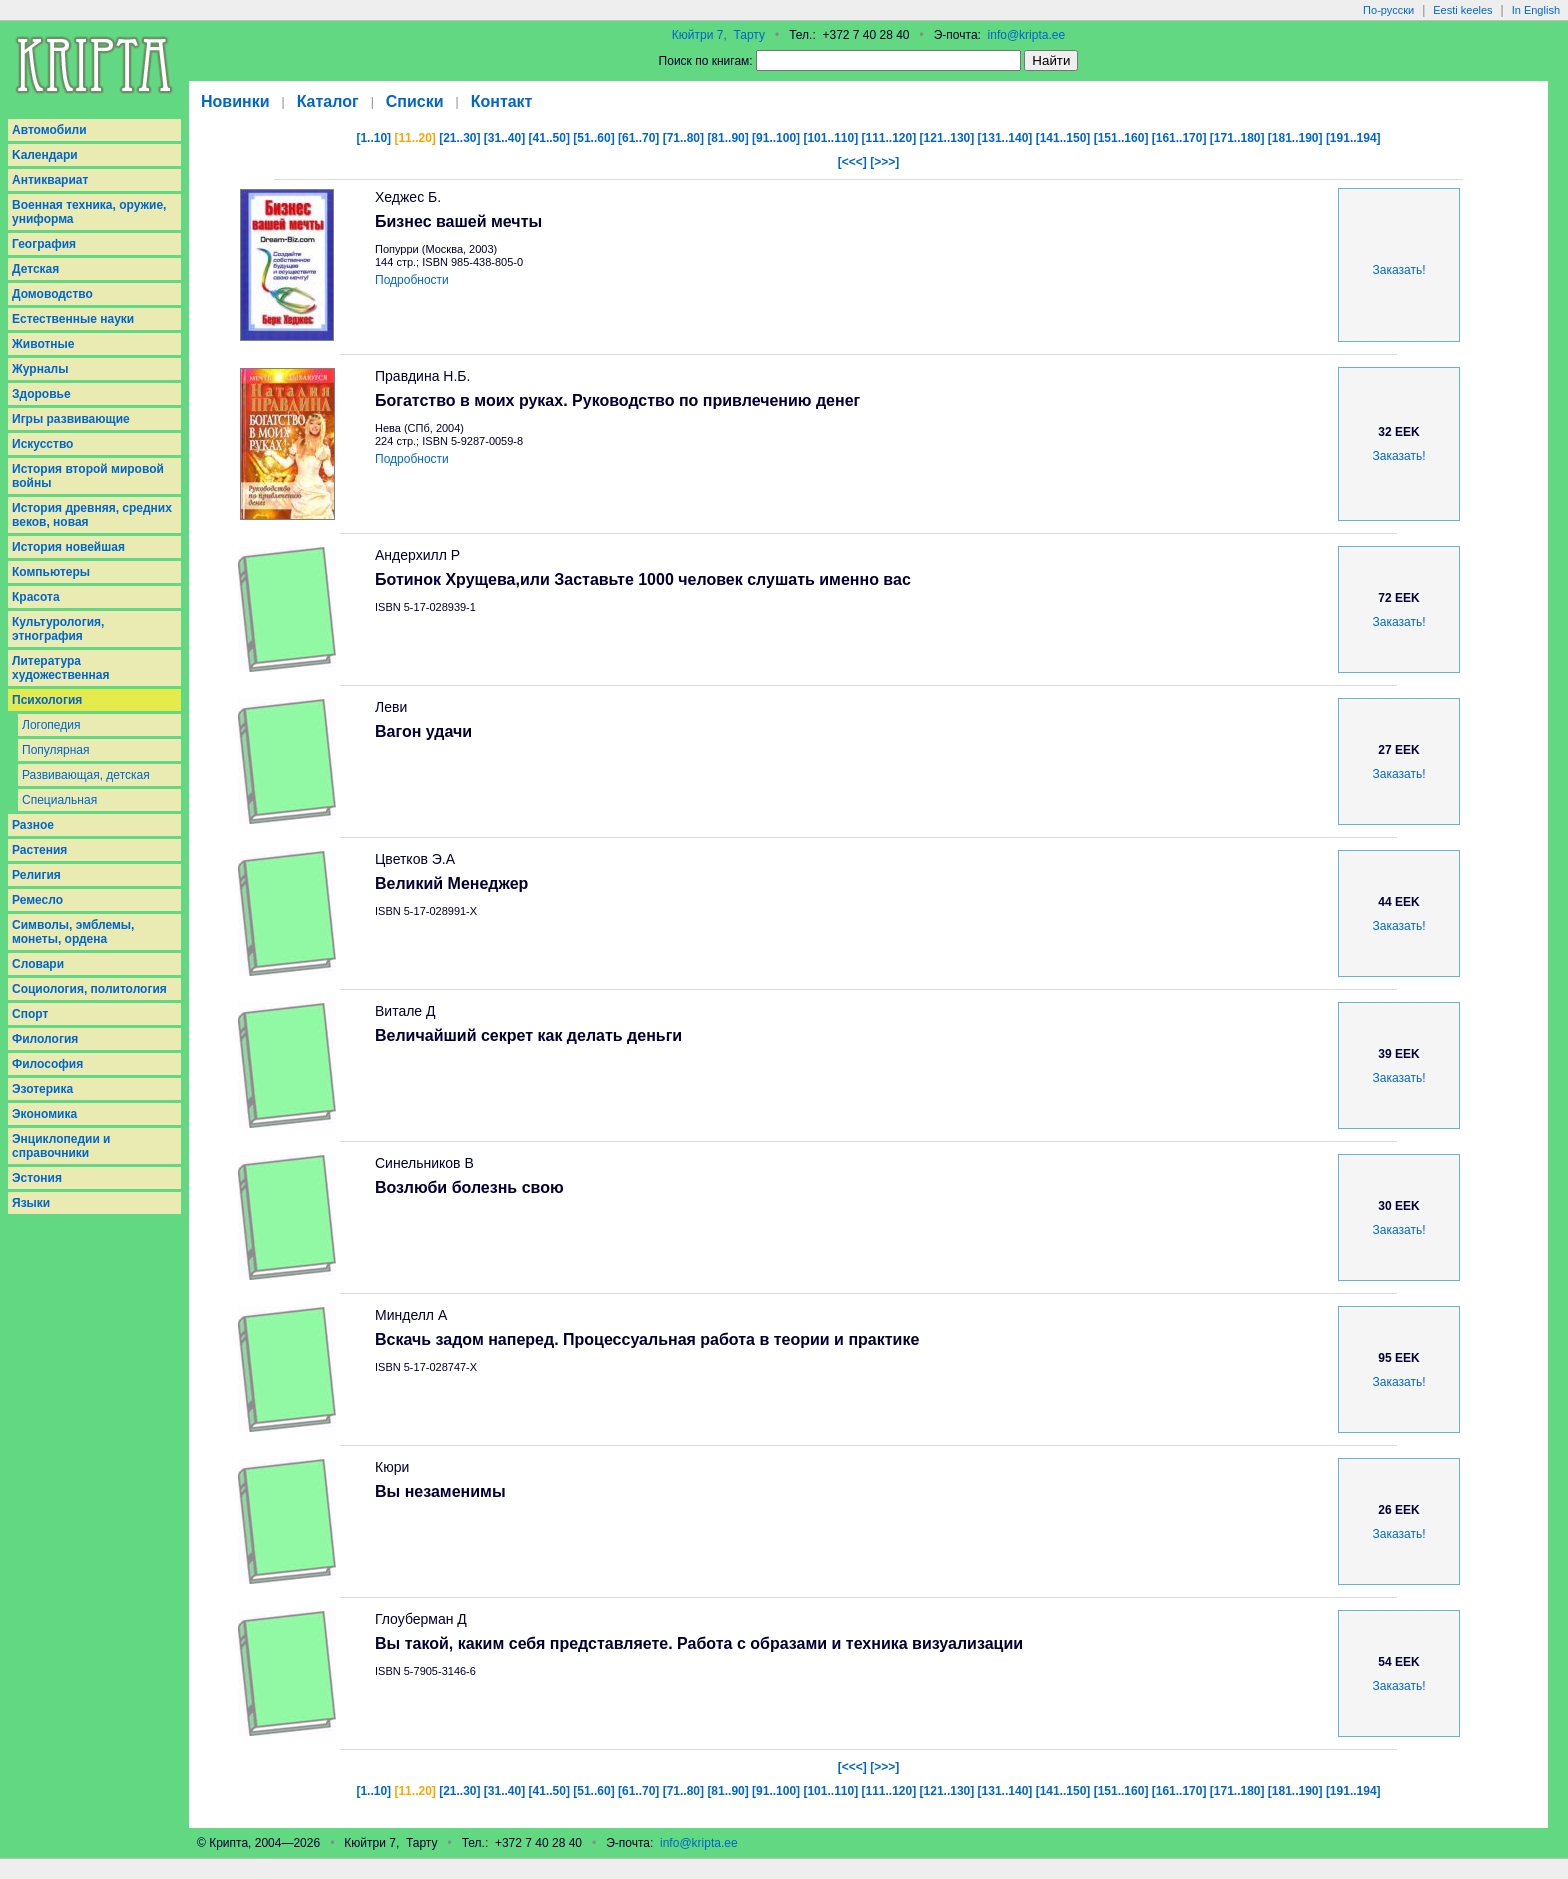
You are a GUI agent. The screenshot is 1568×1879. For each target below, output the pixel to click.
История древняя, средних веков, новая (92, 515)
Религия (36, 875)
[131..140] (1005, 138)
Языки (31, 1203)
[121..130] (947, 138)
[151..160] (1121, 138)
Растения (39, 850)
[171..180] (1237, 138)
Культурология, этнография (58, 629)
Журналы (40, 369)
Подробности (412, 280)
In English (1536, 10)
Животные (43, 344)
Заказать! (1399, 270)
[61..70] (638, 138)
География (44, 244)
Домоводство (52, 294)
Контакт (502, 101)
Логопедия (51, 725)
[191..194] (1353, 138)
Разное (33, 825)
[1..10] (373, 138)
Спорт (30, 1014)
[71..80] (683, 138)
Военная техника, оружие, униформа (89, 212)
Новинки (235, 101)
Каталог (328, 101)
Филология (45, 1039)
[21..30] (459, 138)
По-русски (1388, 10)
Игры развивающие (71, 419)
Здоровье (41, 394)
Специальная (59, 800)
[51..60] (593, 138)
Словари (38, 964)
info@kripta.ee (1027, 35)
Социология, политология (89, 989)
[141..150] (1063, 138)
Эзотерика (42, 1089)
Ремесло (37, 900)
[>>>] (884, 162)
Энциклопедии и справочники (61, 1146)
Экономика (44, 1114)
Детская (35, 269)
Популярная (56, 750)
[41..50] (549, 138)
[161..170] (1179, 138)
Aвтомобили (49, 130)
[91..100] (776, 138)
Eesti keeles (1462, 10)
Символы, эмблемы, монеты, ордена (73, 932)
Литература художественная (60, 668)
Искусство (42, 444)
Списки (415, 101)
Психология (47, 700)
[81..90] (727, 138)
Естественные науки (73, 319)
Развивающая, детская (86, 775)
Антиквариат (50, 180)
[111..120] (889, 138)
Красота (36, 597)
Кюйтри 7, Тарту (718, 35)
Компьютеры (51, 572)
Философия (47, 1064)
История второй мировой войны (88, 476)
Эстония (37, 1178)
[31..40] (504, 138)
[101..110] (830, 138)
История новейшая (68, 547)
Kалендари (45, 155)
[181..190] (1295, 138)
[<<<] (852, 162)
